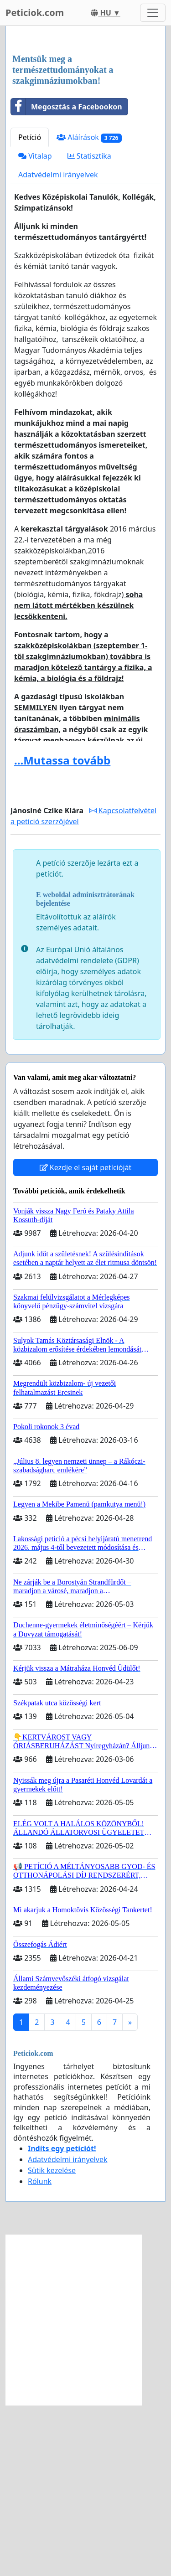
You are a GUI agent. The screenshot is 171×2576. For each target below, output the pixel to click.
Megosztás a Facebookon (66, 277)
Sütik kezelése (52, 2341)
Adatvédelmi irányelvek (58, 346)
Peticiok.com (34, 12)
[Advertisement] (85, 126)
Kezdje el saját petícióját (86, 1338)
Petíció (29, 308)
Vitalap (35, 327)
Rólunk (40, 2352)
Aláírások (89, 308)
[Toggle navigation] (153, 13)
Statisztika (89, 327)
